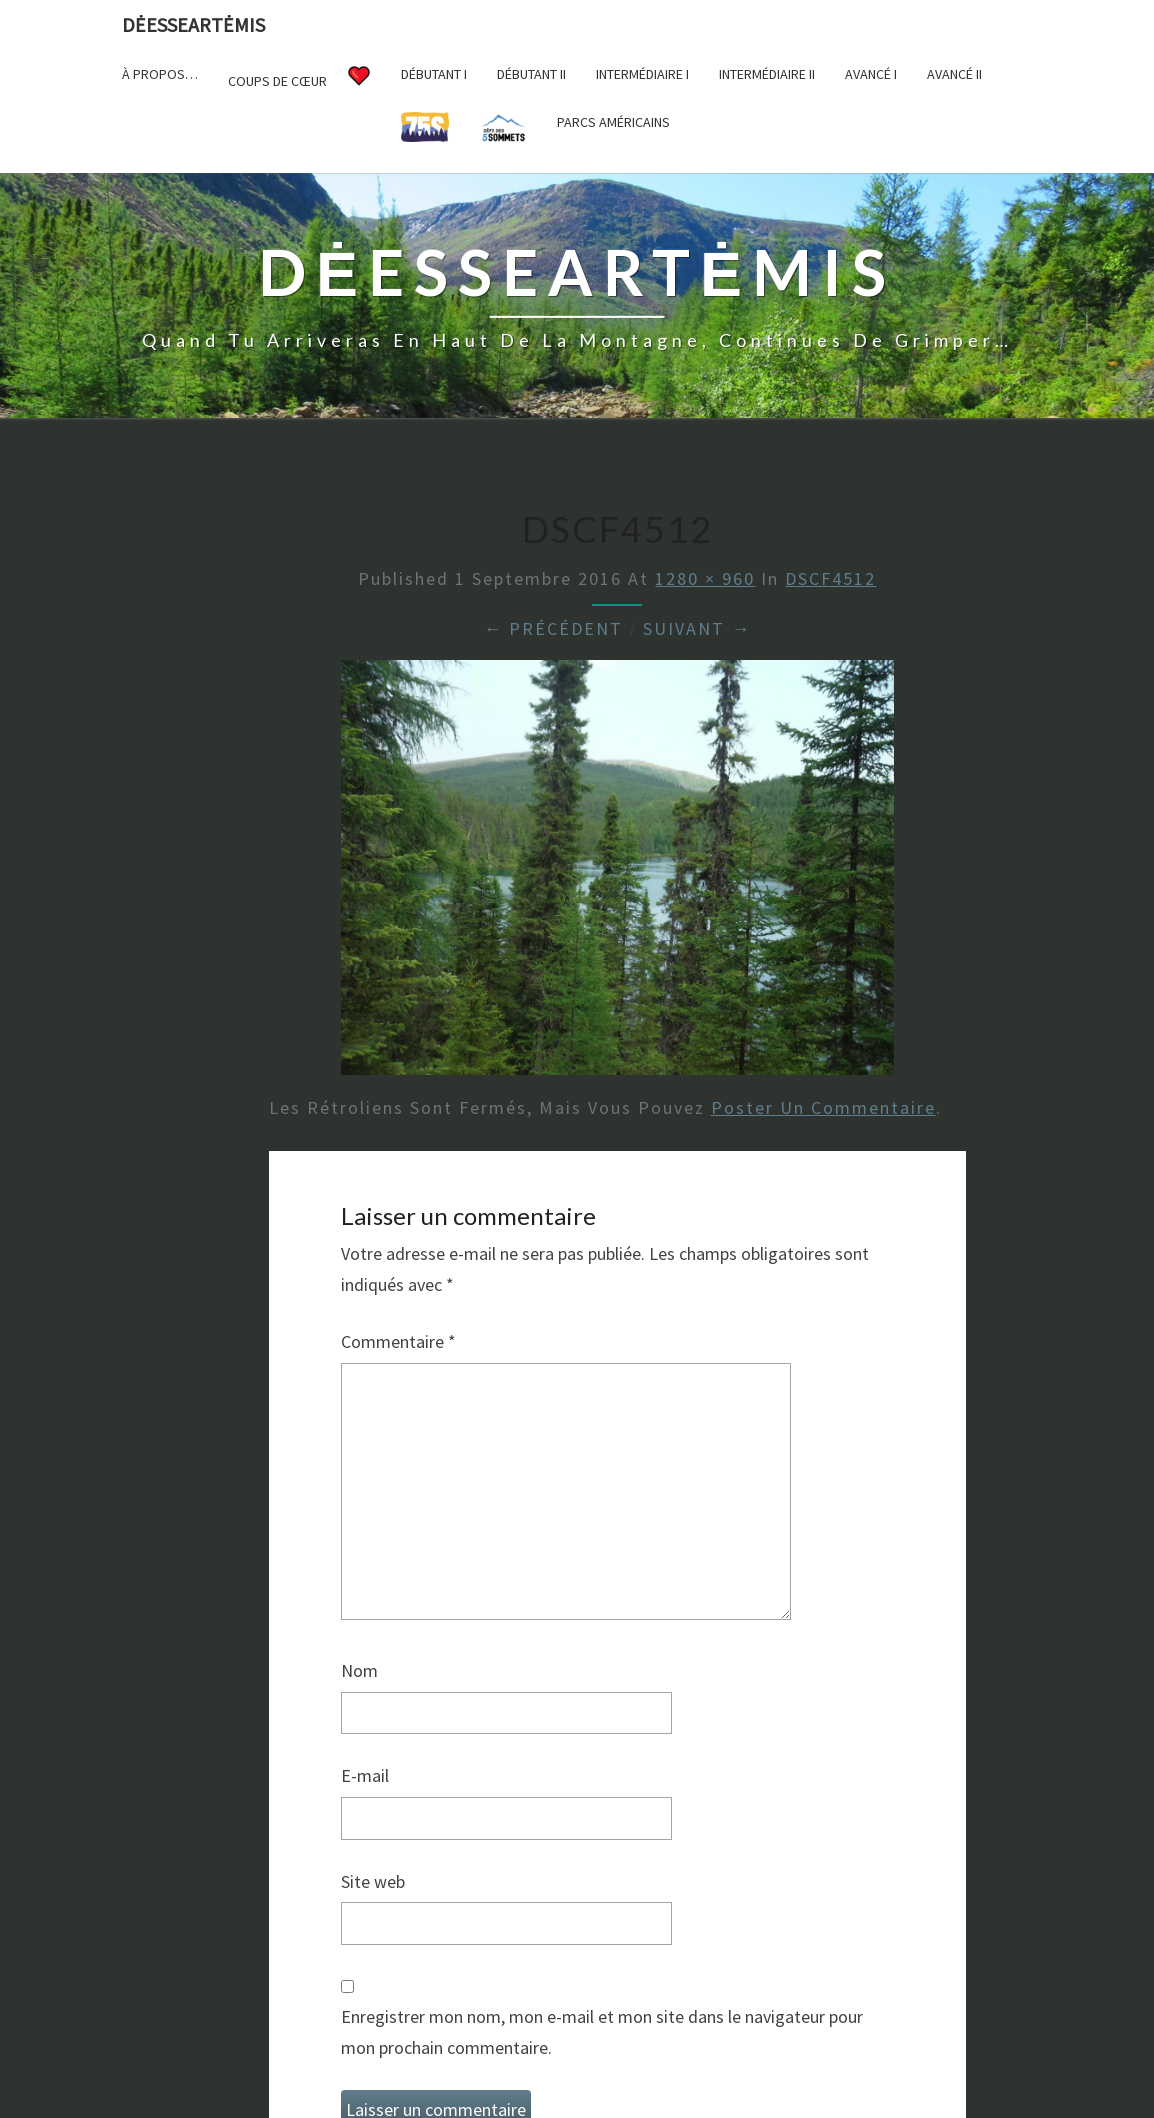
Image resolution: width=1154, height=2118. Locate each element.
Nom (359, 1670)
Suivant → (697, 628)
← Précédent (553, 628)
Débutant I (434, 74)
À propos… (160, 74)
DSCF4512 (830, 578)
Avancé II (954, 74)
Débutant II (531, 74)
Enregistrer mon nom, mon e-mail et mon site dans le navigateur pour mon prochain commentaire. (602, 2032)
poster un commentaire (823, 1107)
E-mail (365, 1775)
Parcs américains (613, 122)
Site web (373, 1881)
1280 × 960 (705, 578)
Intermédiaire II (767, 74)
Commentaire (398, 1341)
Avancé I (871, 74)
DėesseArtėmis (193, 24)
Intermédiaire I (642, 74)
